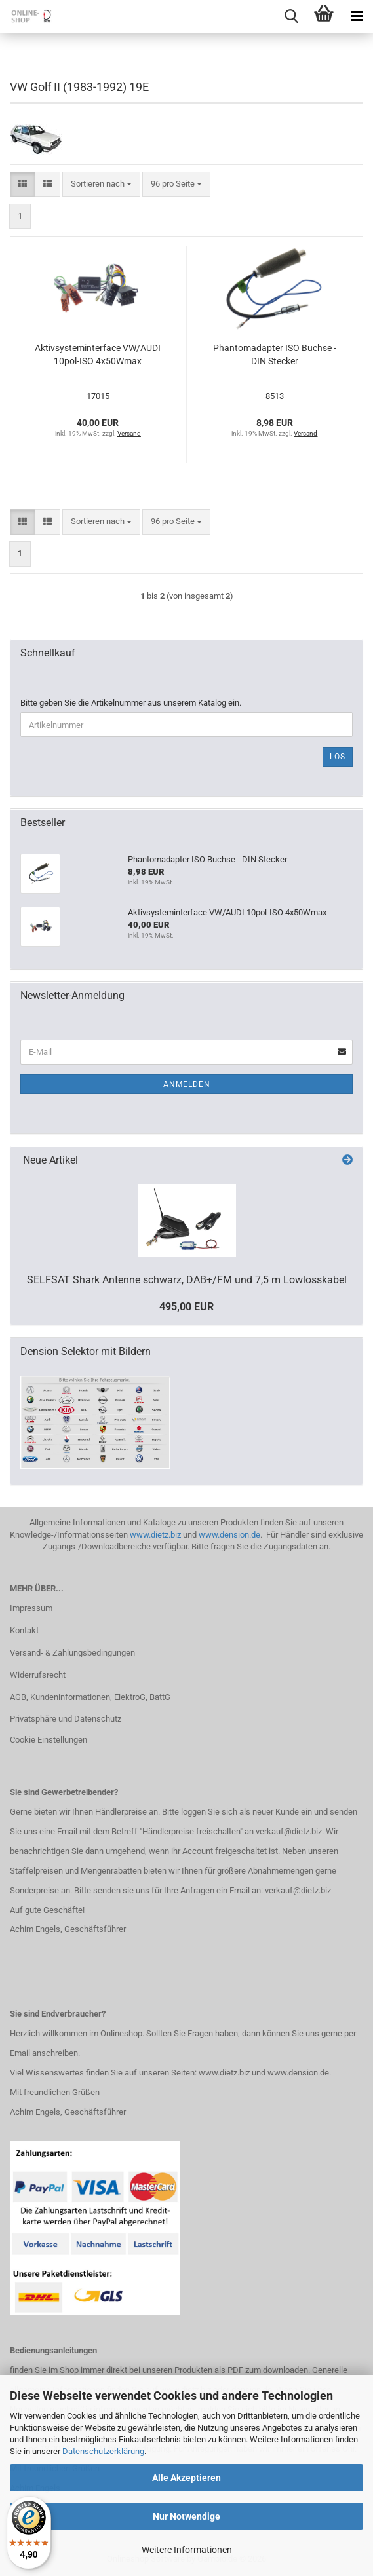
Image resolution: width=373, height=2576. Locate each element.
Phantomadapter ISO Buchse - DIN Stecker (274, 354)
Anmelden (186, 1084)
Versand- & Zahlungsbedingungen (72, 1652)
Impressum (31, 1608)
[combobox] (101, 184)
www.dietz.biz (155, 1535)
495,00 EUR (186, 1306)
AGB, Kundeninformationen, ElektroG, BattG (90, 1697)
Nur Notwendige (186, 2516)
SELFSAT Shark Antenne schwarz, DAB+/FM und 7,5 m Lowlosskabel (187, 1280)
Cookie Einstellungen (48, 1740)
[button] (22, 184)
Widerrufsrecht (38, 1675)
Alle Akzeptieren (186, 2477)
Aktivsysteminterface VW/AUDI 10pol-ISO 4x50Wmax (98, 354)
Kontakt (24, 1630)
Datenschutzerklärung (103, 2451)
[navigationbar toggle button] (356, 16)
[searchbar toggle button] (291, 16)
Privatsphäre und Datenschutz (65, 1719)
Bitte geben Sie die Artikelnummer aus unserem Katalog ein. (130, 703)
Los (337, 756)
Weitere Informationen (187, 2550)
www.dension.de (229, 1535)
